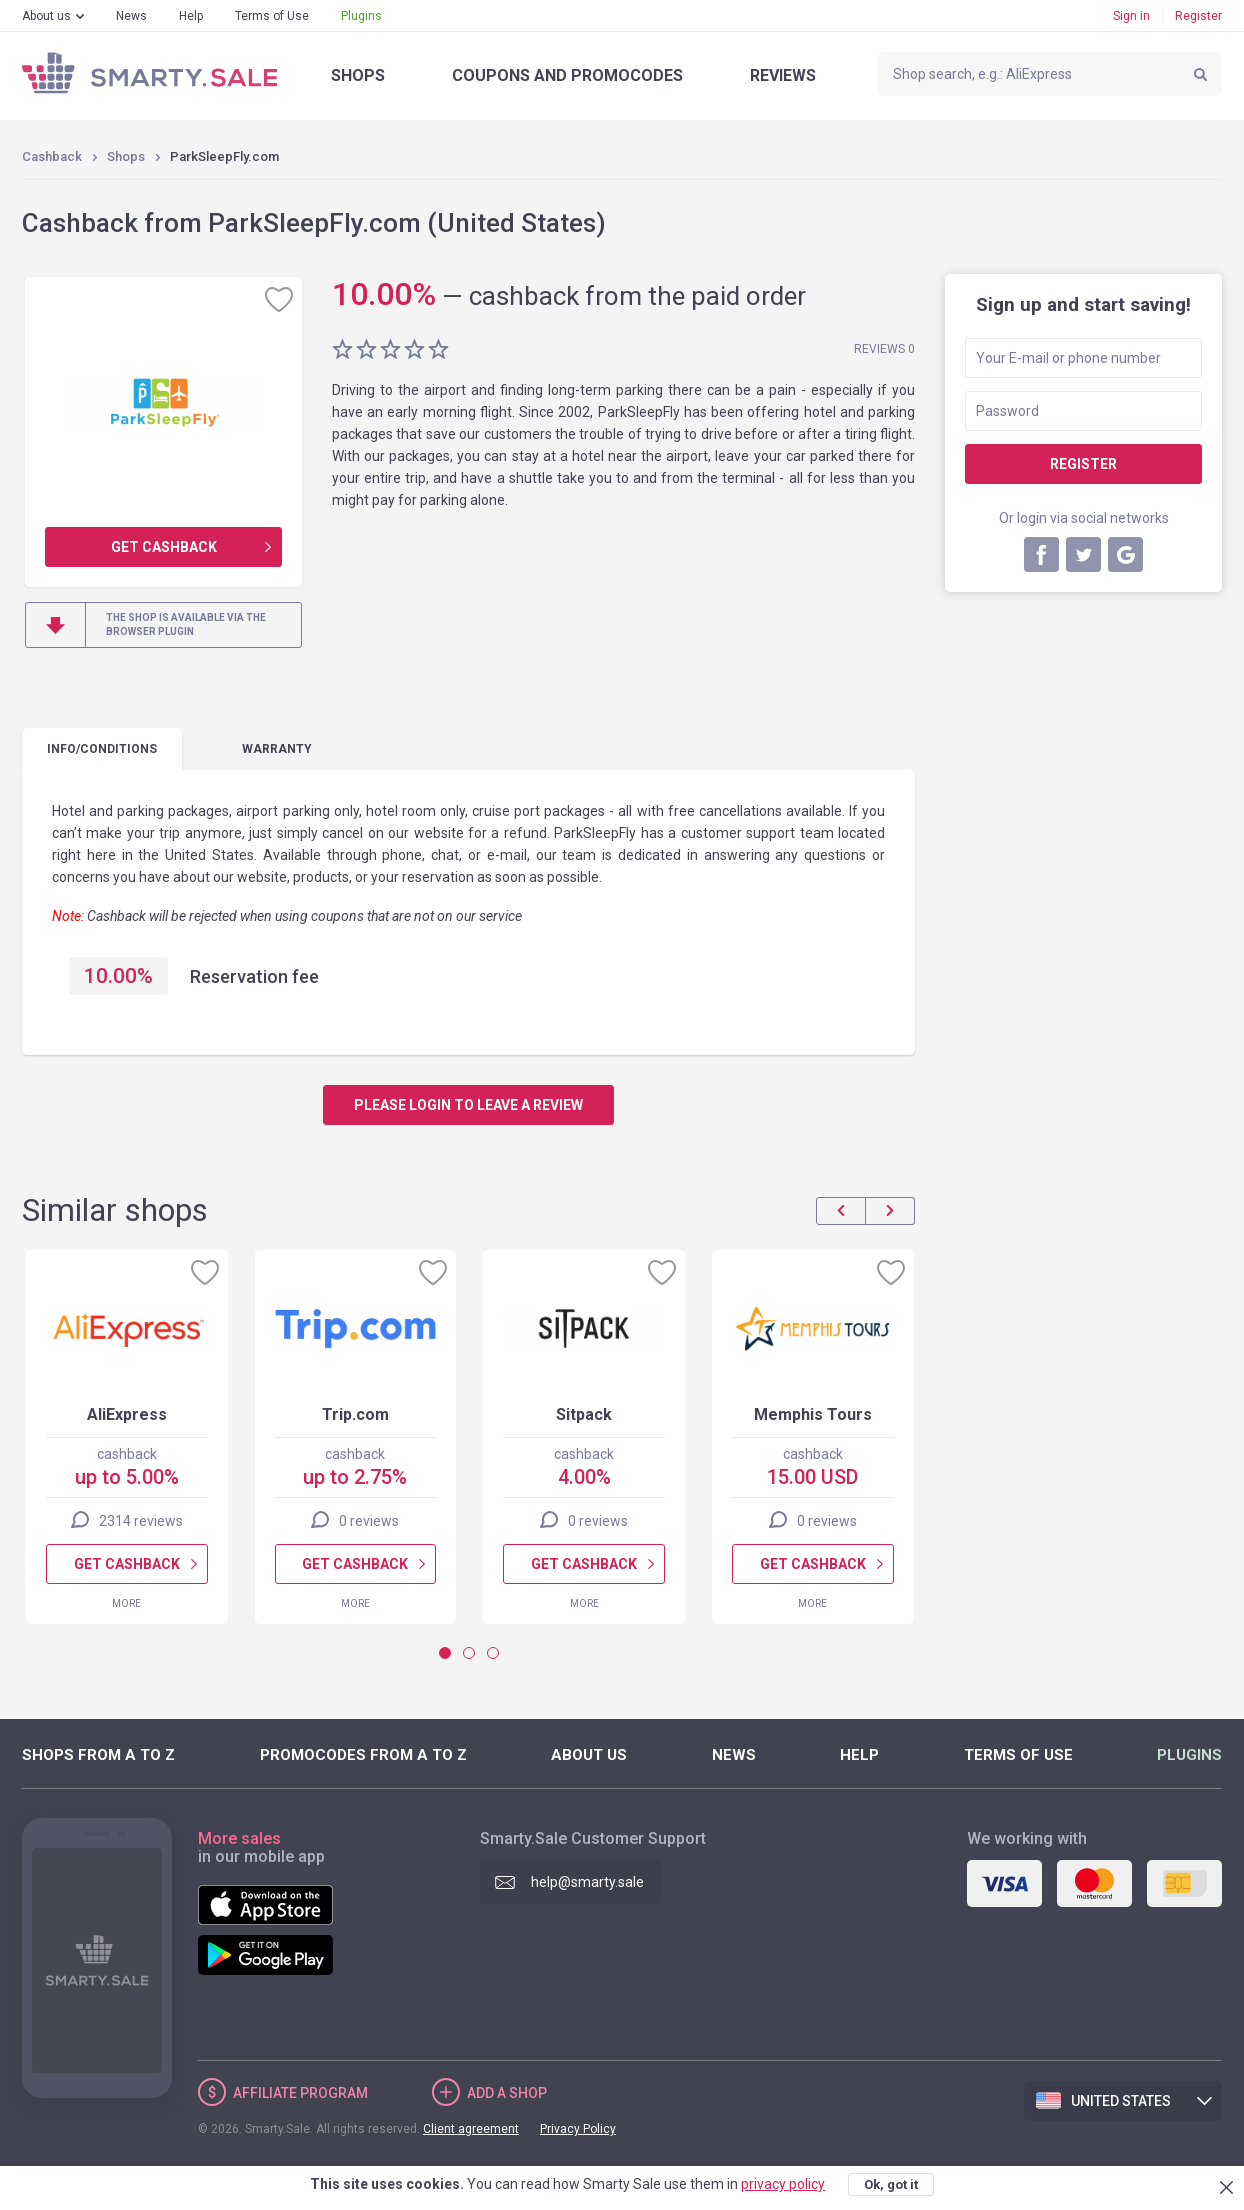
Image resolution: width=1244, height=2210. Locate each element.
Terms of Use (272, 16)
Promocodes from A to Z (363, 1755)
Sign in (1131, 16)
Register (1198, 16)
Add (507, 2093)
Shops (358, 75)
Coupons (567, 75)
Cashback (52, 156)
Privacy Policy (578, 2129)
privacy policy (783, 2184)
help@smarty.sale (587, 1882)
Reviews (783, 75)
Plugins (361, 16)
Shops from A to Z (98, 1755)
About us (46, 16)
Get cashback (164, 547)
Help (191, 16)
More (126, 1603)
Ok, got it (891, 2184)
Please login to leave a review (468, 1105)
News (131, 16)
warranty (277, 749)
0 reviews (369, 1521)
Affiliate (300, 2093)
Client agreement (471, 2129)
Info (102, 749)
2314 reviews (141, 1521)
